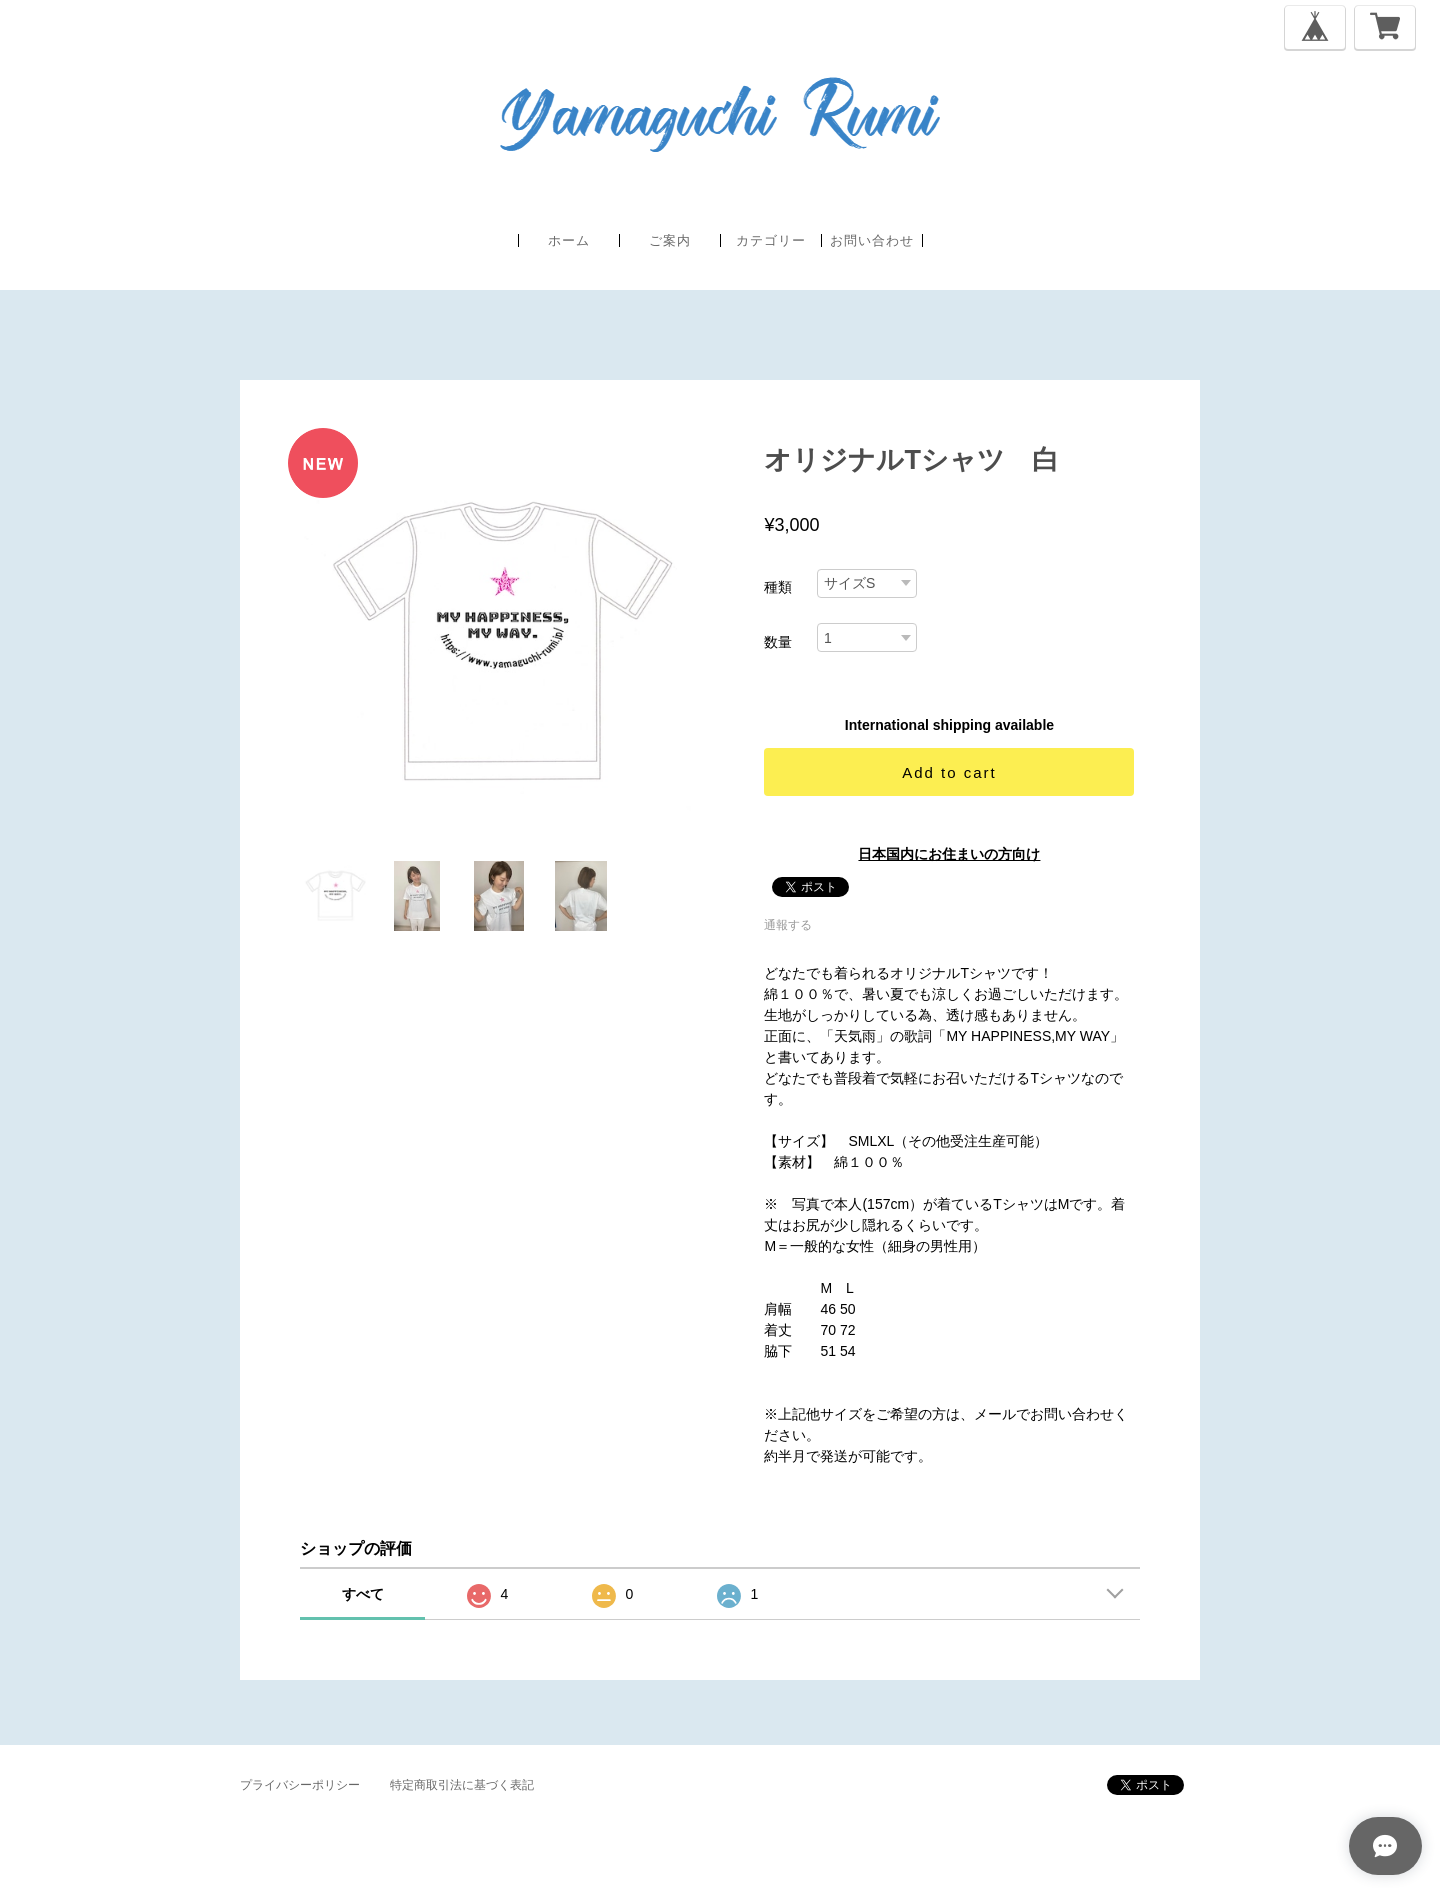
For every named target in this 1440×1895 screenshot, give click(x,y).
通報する (788, 925)
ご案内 (670, 240)
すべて (363, 1594)
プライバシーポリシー (300, 1785)
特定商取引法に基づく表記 (462, 1785)
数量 (778, 642)
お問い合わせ (872, 240)
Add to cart (949, 772)
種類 (778, 587)
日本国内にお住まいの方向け (949, 854)
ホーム (569, 240)
